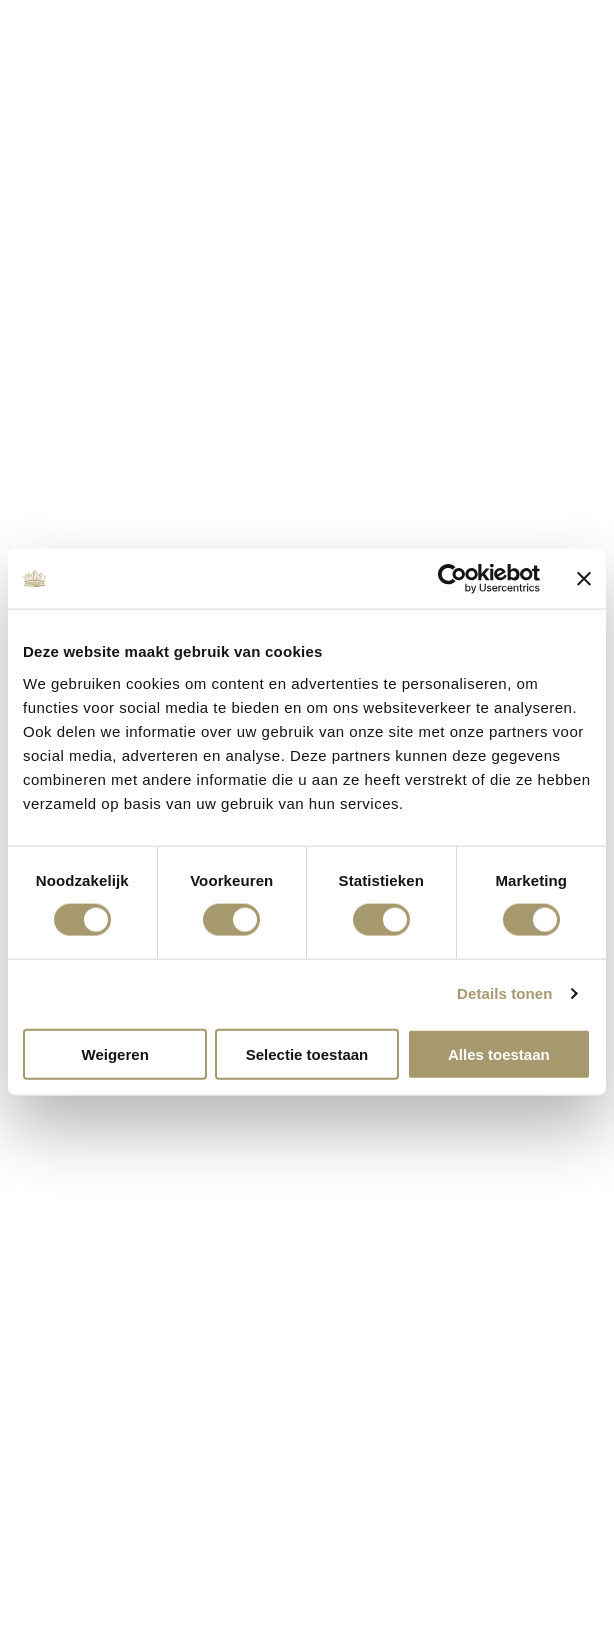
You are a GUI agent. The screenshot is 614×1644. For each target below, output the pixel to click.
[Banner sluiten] (584, 579)
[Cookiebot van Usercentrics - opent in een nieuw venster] (452, 579)
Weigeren (115, 1053)
